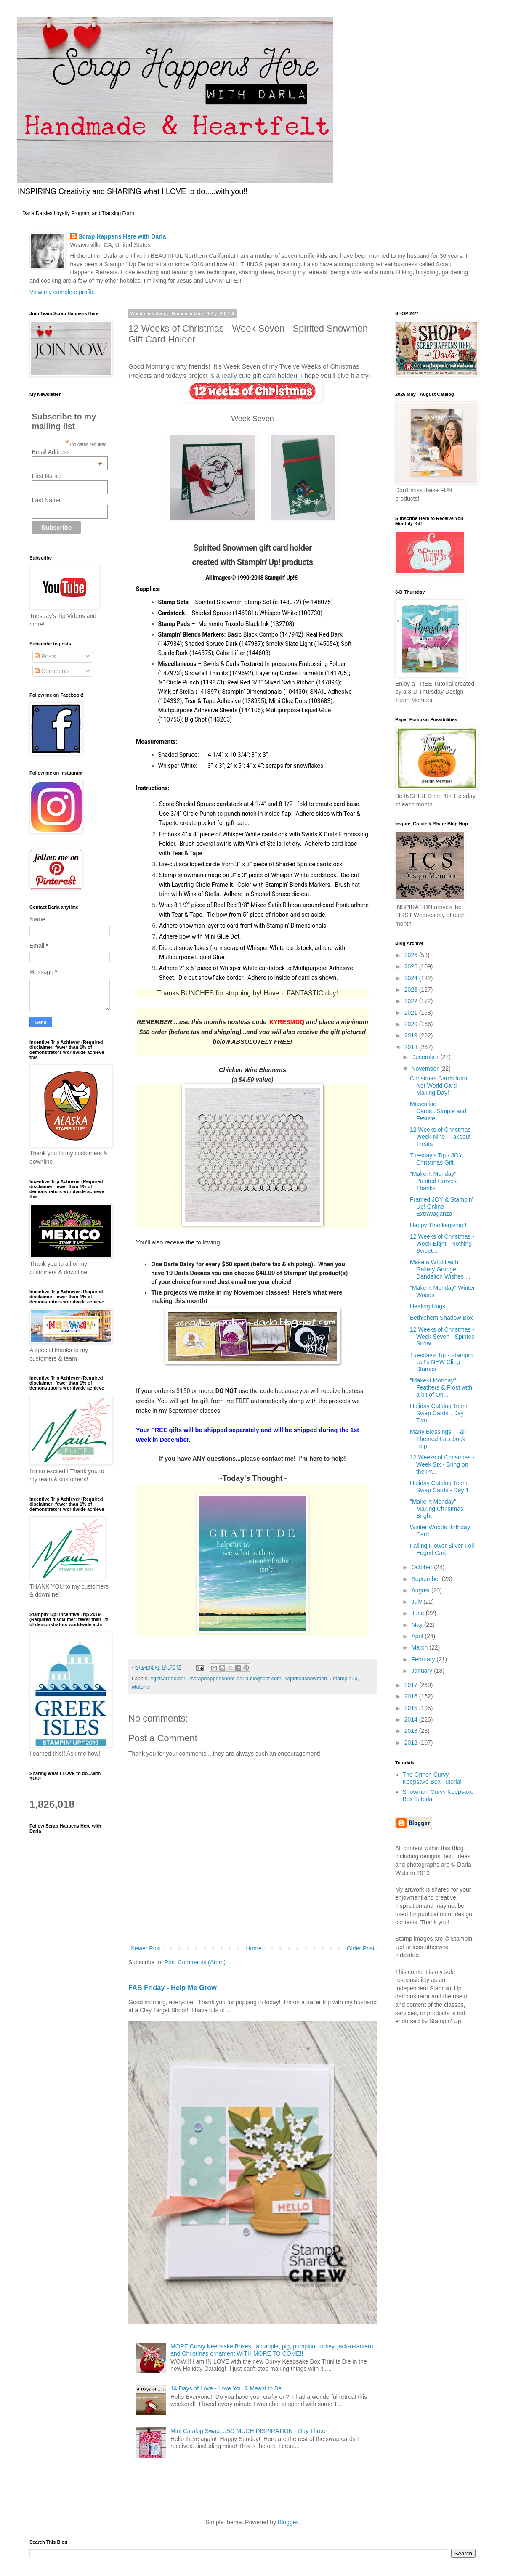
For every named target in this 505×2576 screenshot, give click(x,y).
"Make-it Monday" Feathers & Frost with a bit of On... (441, 1387)
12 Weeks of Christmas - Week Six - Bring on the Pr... (442, 1464)
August (421, 1590)
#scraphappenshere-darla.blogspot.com (235, 1679)
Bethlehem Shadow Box (441, 1317)
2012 (411, 1742)
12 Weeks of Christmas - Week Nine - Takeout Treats (442, 1136)
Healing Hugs (427, 1306)
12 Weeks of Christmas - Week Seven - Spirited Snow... (442, 1336)
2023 (411, 989)
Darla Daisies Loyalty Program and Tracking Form (78, 213)
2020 (411, 1024)
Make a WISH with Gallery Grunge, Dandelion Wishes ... (440, 1269)
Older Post (361, 1948)
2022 (411, 1001)
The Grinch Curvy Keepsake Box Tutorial (432, 1778)
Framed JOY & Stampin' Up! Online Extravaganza (441, 1206)
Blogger (288, 2522)
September (426, 1579)
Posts (45, 656)
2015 (411, 1708)
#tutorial (141, 1687)
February (423, 1659)
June (418, 1613)
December (425, 1056)
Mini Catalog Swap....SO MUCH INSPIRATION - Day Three (247, 2430)
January (422, 1670)
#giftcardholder (167, 1679)
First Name (46, 475)
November (425, 1068)
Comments (52, 671)
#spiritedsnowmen (305, 1679)
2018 (411, 1047)
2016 (411, 1696)
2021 (411, 1012)
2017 (411, 1685)
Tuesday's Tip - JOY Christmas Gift (436, 1159)
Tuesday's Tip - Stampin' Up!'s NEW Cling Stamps (442, 1362)
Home (253, 1948)
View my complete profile (62, 292)
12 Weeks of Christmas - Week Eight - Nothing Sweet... (442, 1243)
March (420, 1647)
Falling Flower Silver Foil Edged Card (442, 1549)
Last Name (46, 500)
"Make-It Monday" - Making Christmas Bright (436, 1508)
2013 (411, 1730)
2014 (411, 1719)
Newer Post (145, 1948)
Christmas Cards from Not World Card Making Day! (438, 1085)
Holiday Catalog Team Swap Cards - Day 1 (439, 1487)
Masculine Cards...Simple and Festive (438, 1111)
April (418, 1636)
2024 (411, 978)
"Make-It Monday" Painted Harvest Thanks (434, 1180)
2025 (411, 966)
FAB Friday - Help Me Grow (172, 1987)
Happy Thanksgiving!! (438, 1225)
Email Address (67, 451)
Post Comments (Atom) (195, 1962)
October (422, 1567)
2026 (411, 955)
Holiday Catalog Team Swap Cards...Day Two (439, 1413)
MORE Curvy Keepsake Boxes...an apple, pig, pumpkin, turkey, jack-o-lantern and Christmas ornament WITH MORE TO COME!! (271, 2350)
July (417, 1601)
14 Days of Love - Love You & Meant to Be (226, 2388)
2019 (411, 1035)
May (417, 1624)
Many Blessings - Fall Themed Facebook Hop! (438, 1438)
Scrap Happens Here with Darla (122, 236)
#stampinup (343, 1679)
